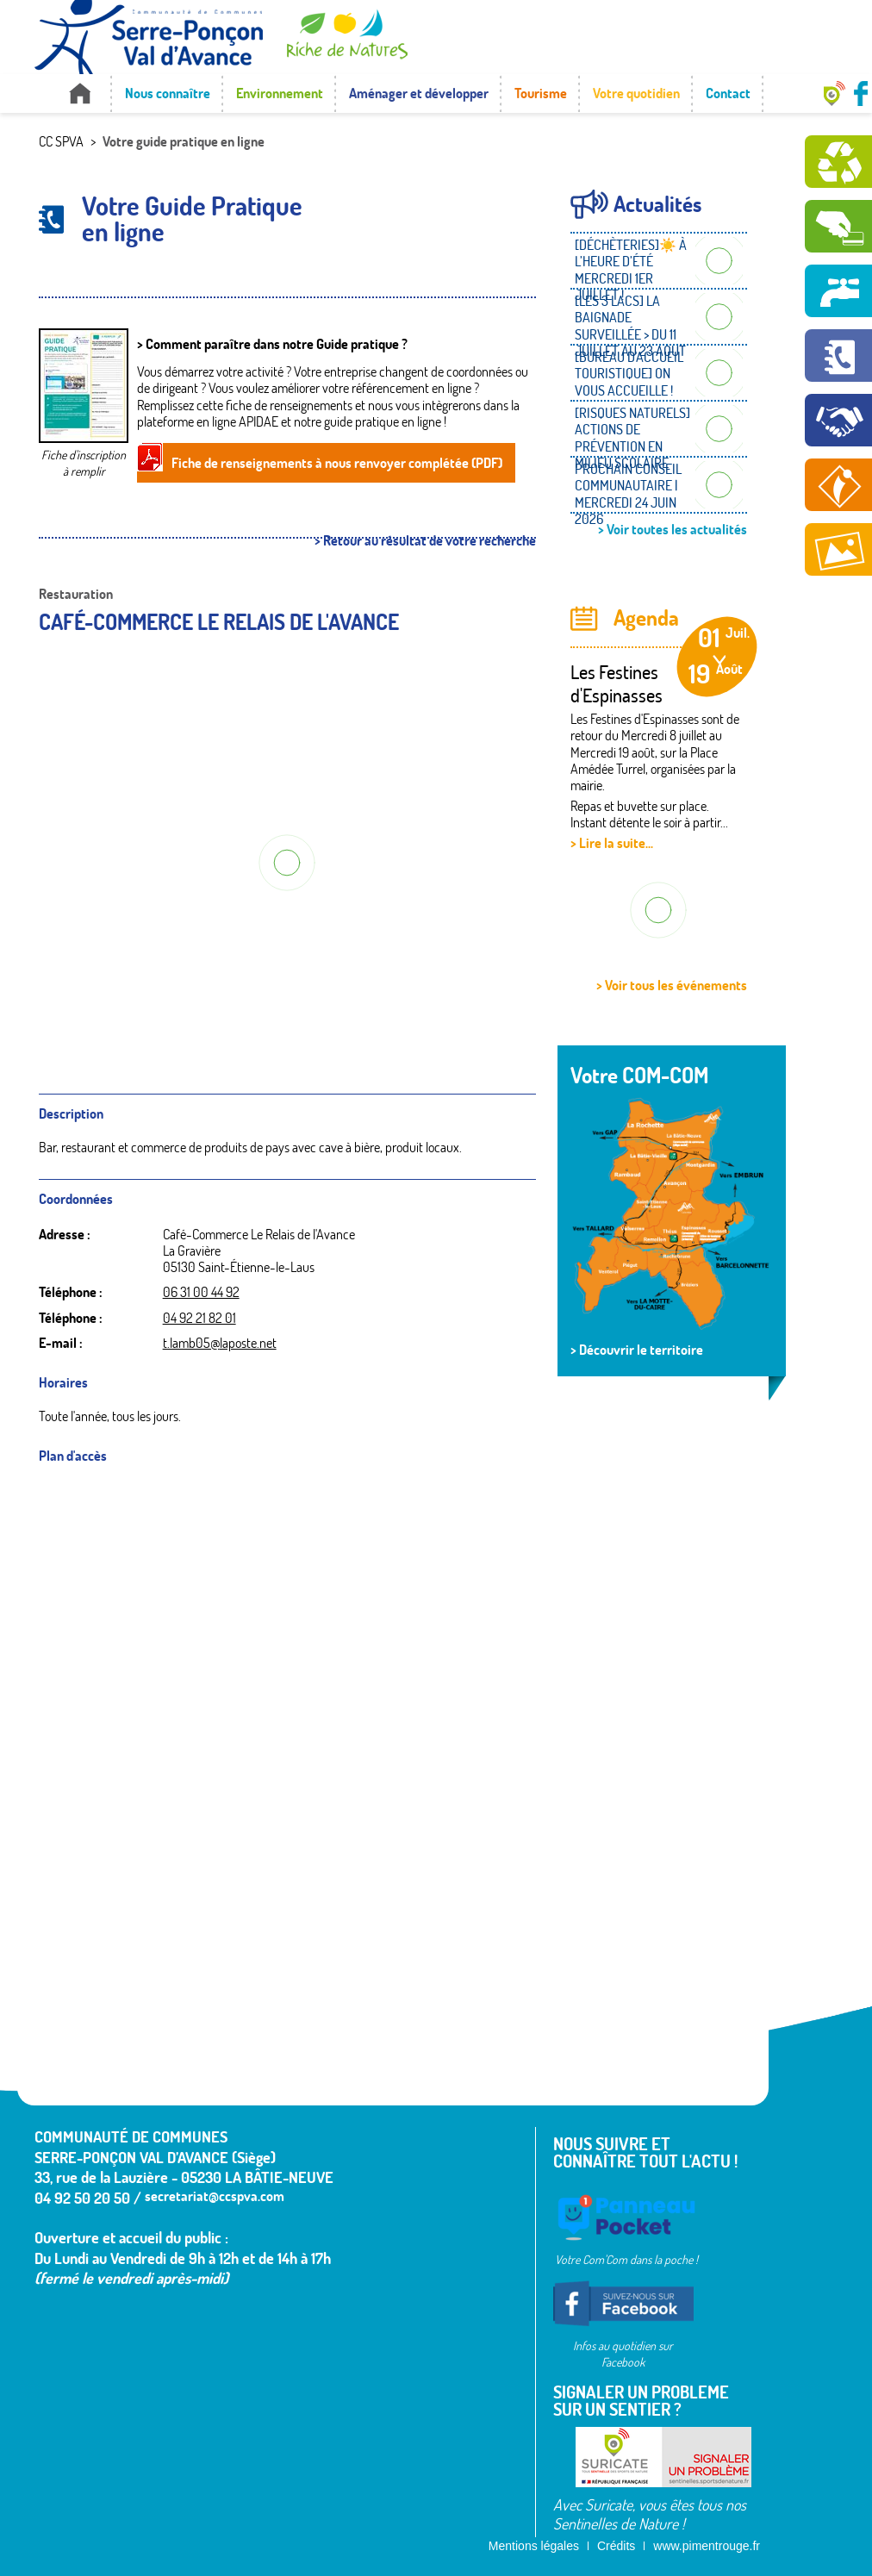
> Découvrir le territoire (636, 1349)
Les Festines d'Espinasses (616, 683)
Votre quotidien (636, 93)
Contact (728, 93)
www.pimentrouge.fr (706, 2546)
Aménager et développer (419, 93)
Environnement (279, 93)
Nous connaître (167, 93)
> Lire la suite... (611, 842)
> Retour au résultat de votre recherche (425, 541)
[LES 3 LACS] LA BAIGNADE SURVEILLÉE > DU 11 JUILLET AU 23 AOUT (630, 325)
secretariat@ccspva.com (214, 2196)
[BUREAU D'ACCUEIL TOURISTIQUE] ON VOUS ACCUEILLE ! (629, 373)
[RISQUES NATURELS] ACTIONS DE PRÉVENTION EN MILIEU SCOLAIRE (632, 437)
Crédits (616, 2546)
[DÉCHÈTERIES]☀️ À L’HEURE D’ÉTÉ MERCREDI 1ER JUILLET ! (631, 269)
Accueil (79, 93)
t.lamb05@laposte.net (220, 1342)
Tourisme (540, 93)
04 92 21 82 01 (199, 1317)
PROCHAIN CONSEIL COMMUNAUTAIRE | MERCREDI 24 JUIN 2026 (628, 493)
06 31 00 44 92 (201, 1291)
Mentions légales (534, 2546)
